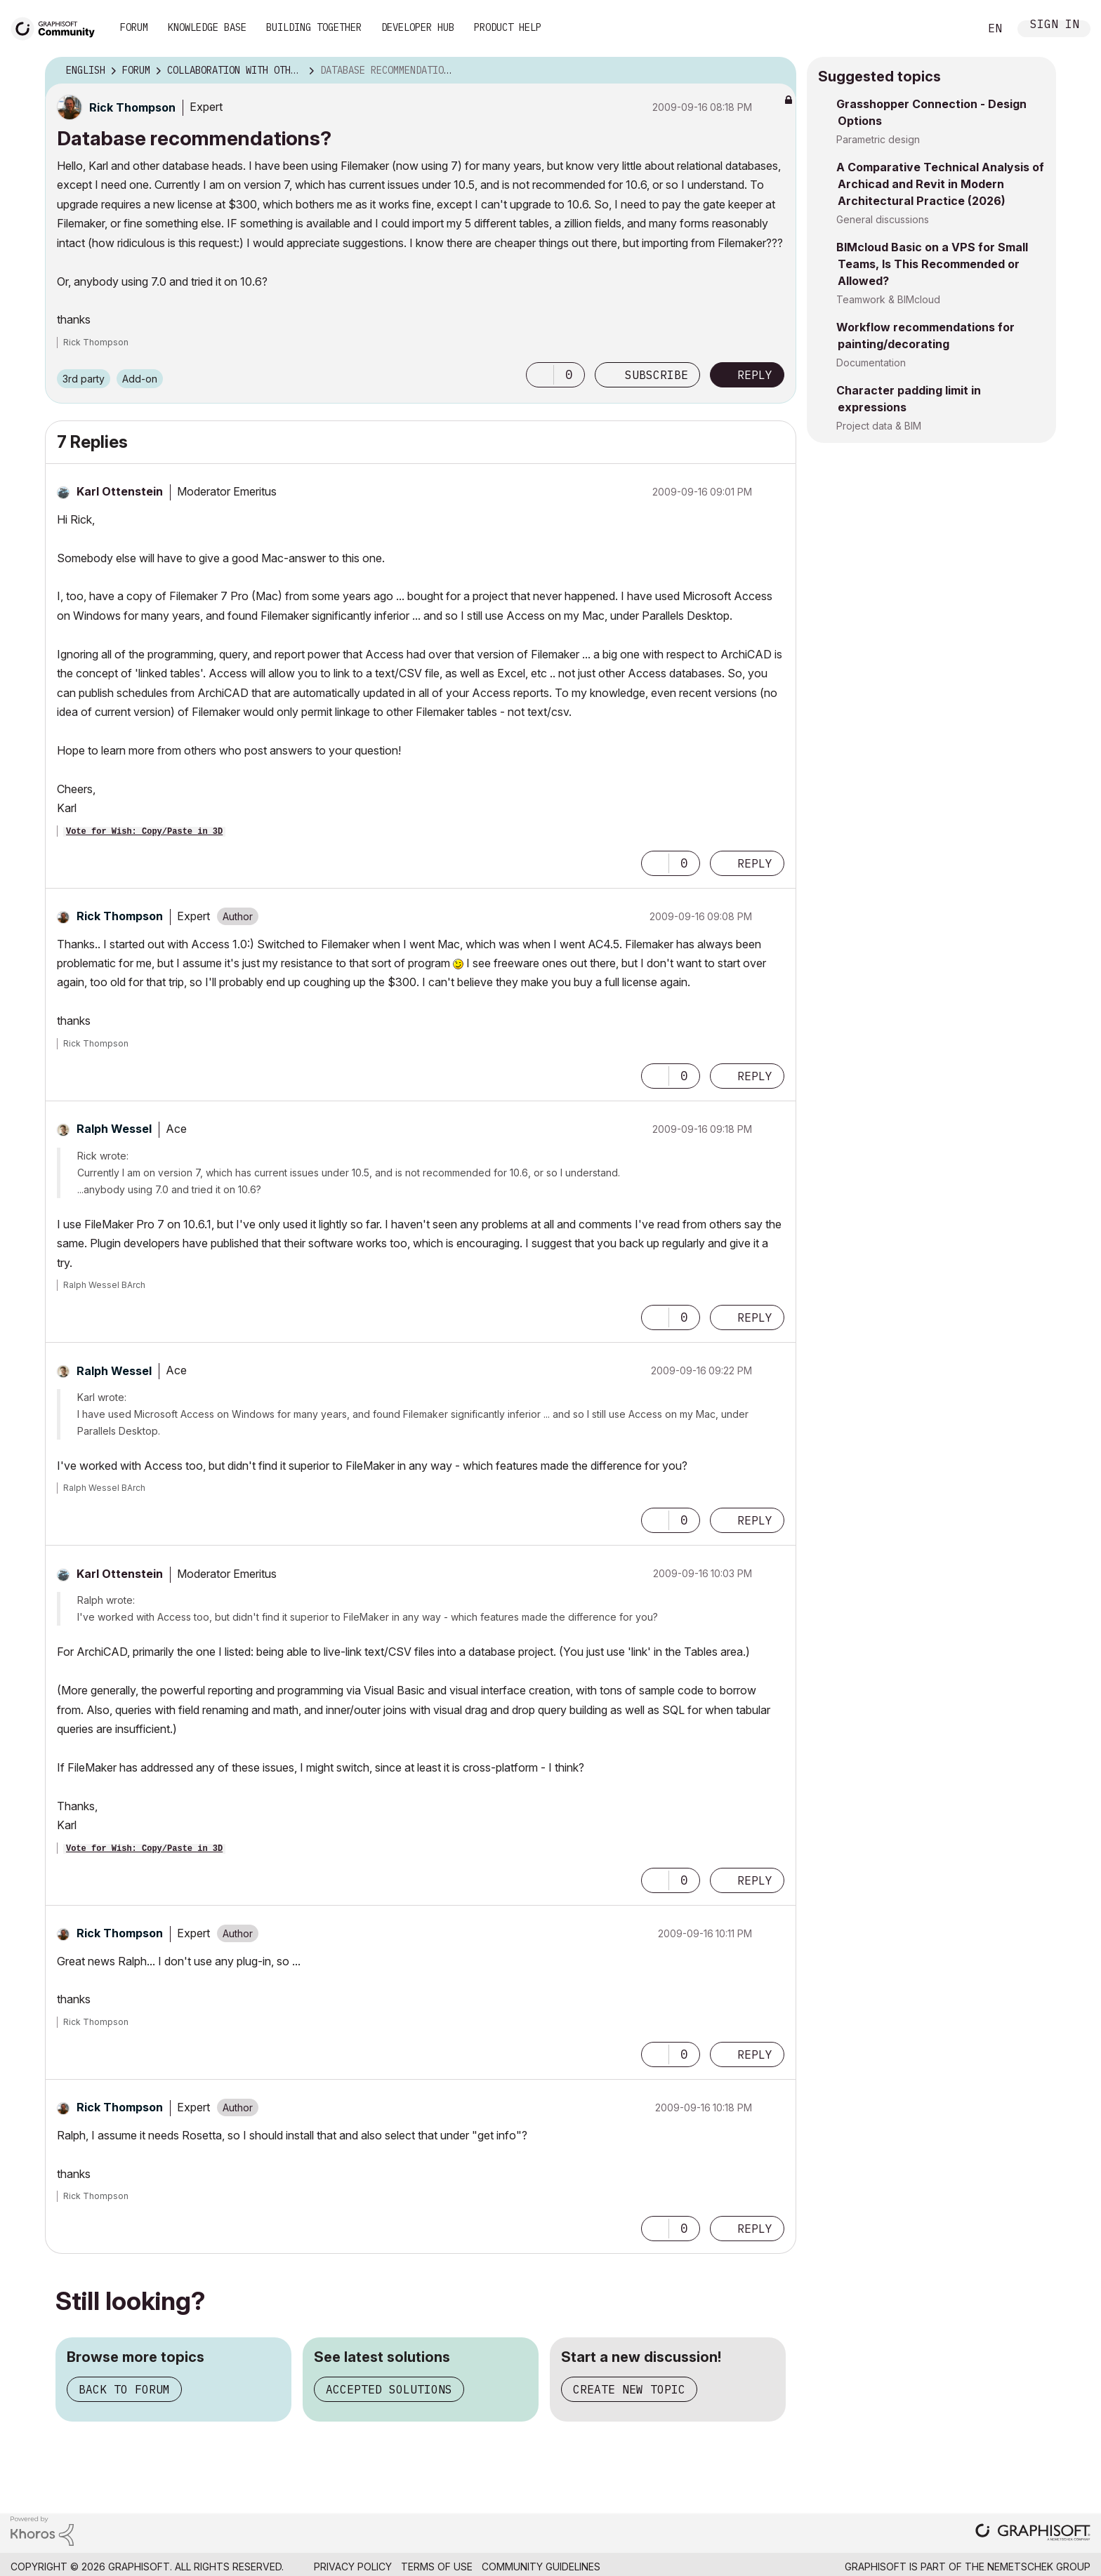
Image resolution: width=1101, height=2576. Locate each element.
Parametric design (878, 139)
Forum (134, 27)
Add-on (139, 379)
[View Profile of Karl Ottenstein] (120, 491)
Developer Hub (417, 27)
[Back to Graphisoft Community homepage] (58, 27)
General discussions (882, 219)
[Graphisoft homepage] (1032, 2533)
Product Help (507, 27)
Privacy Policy (353, 2566)
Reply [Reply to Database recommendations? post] (754, 375)
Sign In (1054, 25)
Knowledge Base (207, 27)
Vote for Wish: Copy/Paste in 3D (144, 832)
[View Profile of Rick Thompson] (132, 107)
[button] (540, 375)
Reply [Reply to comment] (754, 863)
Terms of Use (437, 2566)
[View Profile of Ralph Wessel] (114, 1129)
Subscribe (656, 375)
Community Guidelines (541, 2566)
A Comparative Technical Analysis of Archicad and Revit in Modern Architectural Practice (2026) (940, 184)
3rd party (83, 379)
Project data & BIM (878, 426)
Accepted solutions (389, 2389)
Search (953, 28)
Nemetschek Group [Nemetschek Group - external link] (1038, 2566)
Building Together (314, 27)
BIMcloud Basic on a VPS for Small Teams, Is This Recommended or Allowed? (932, 264)
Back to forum (124, 2389)
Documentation (871, 363)
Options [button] (776, 71)
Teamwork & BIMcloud (888, 299)
